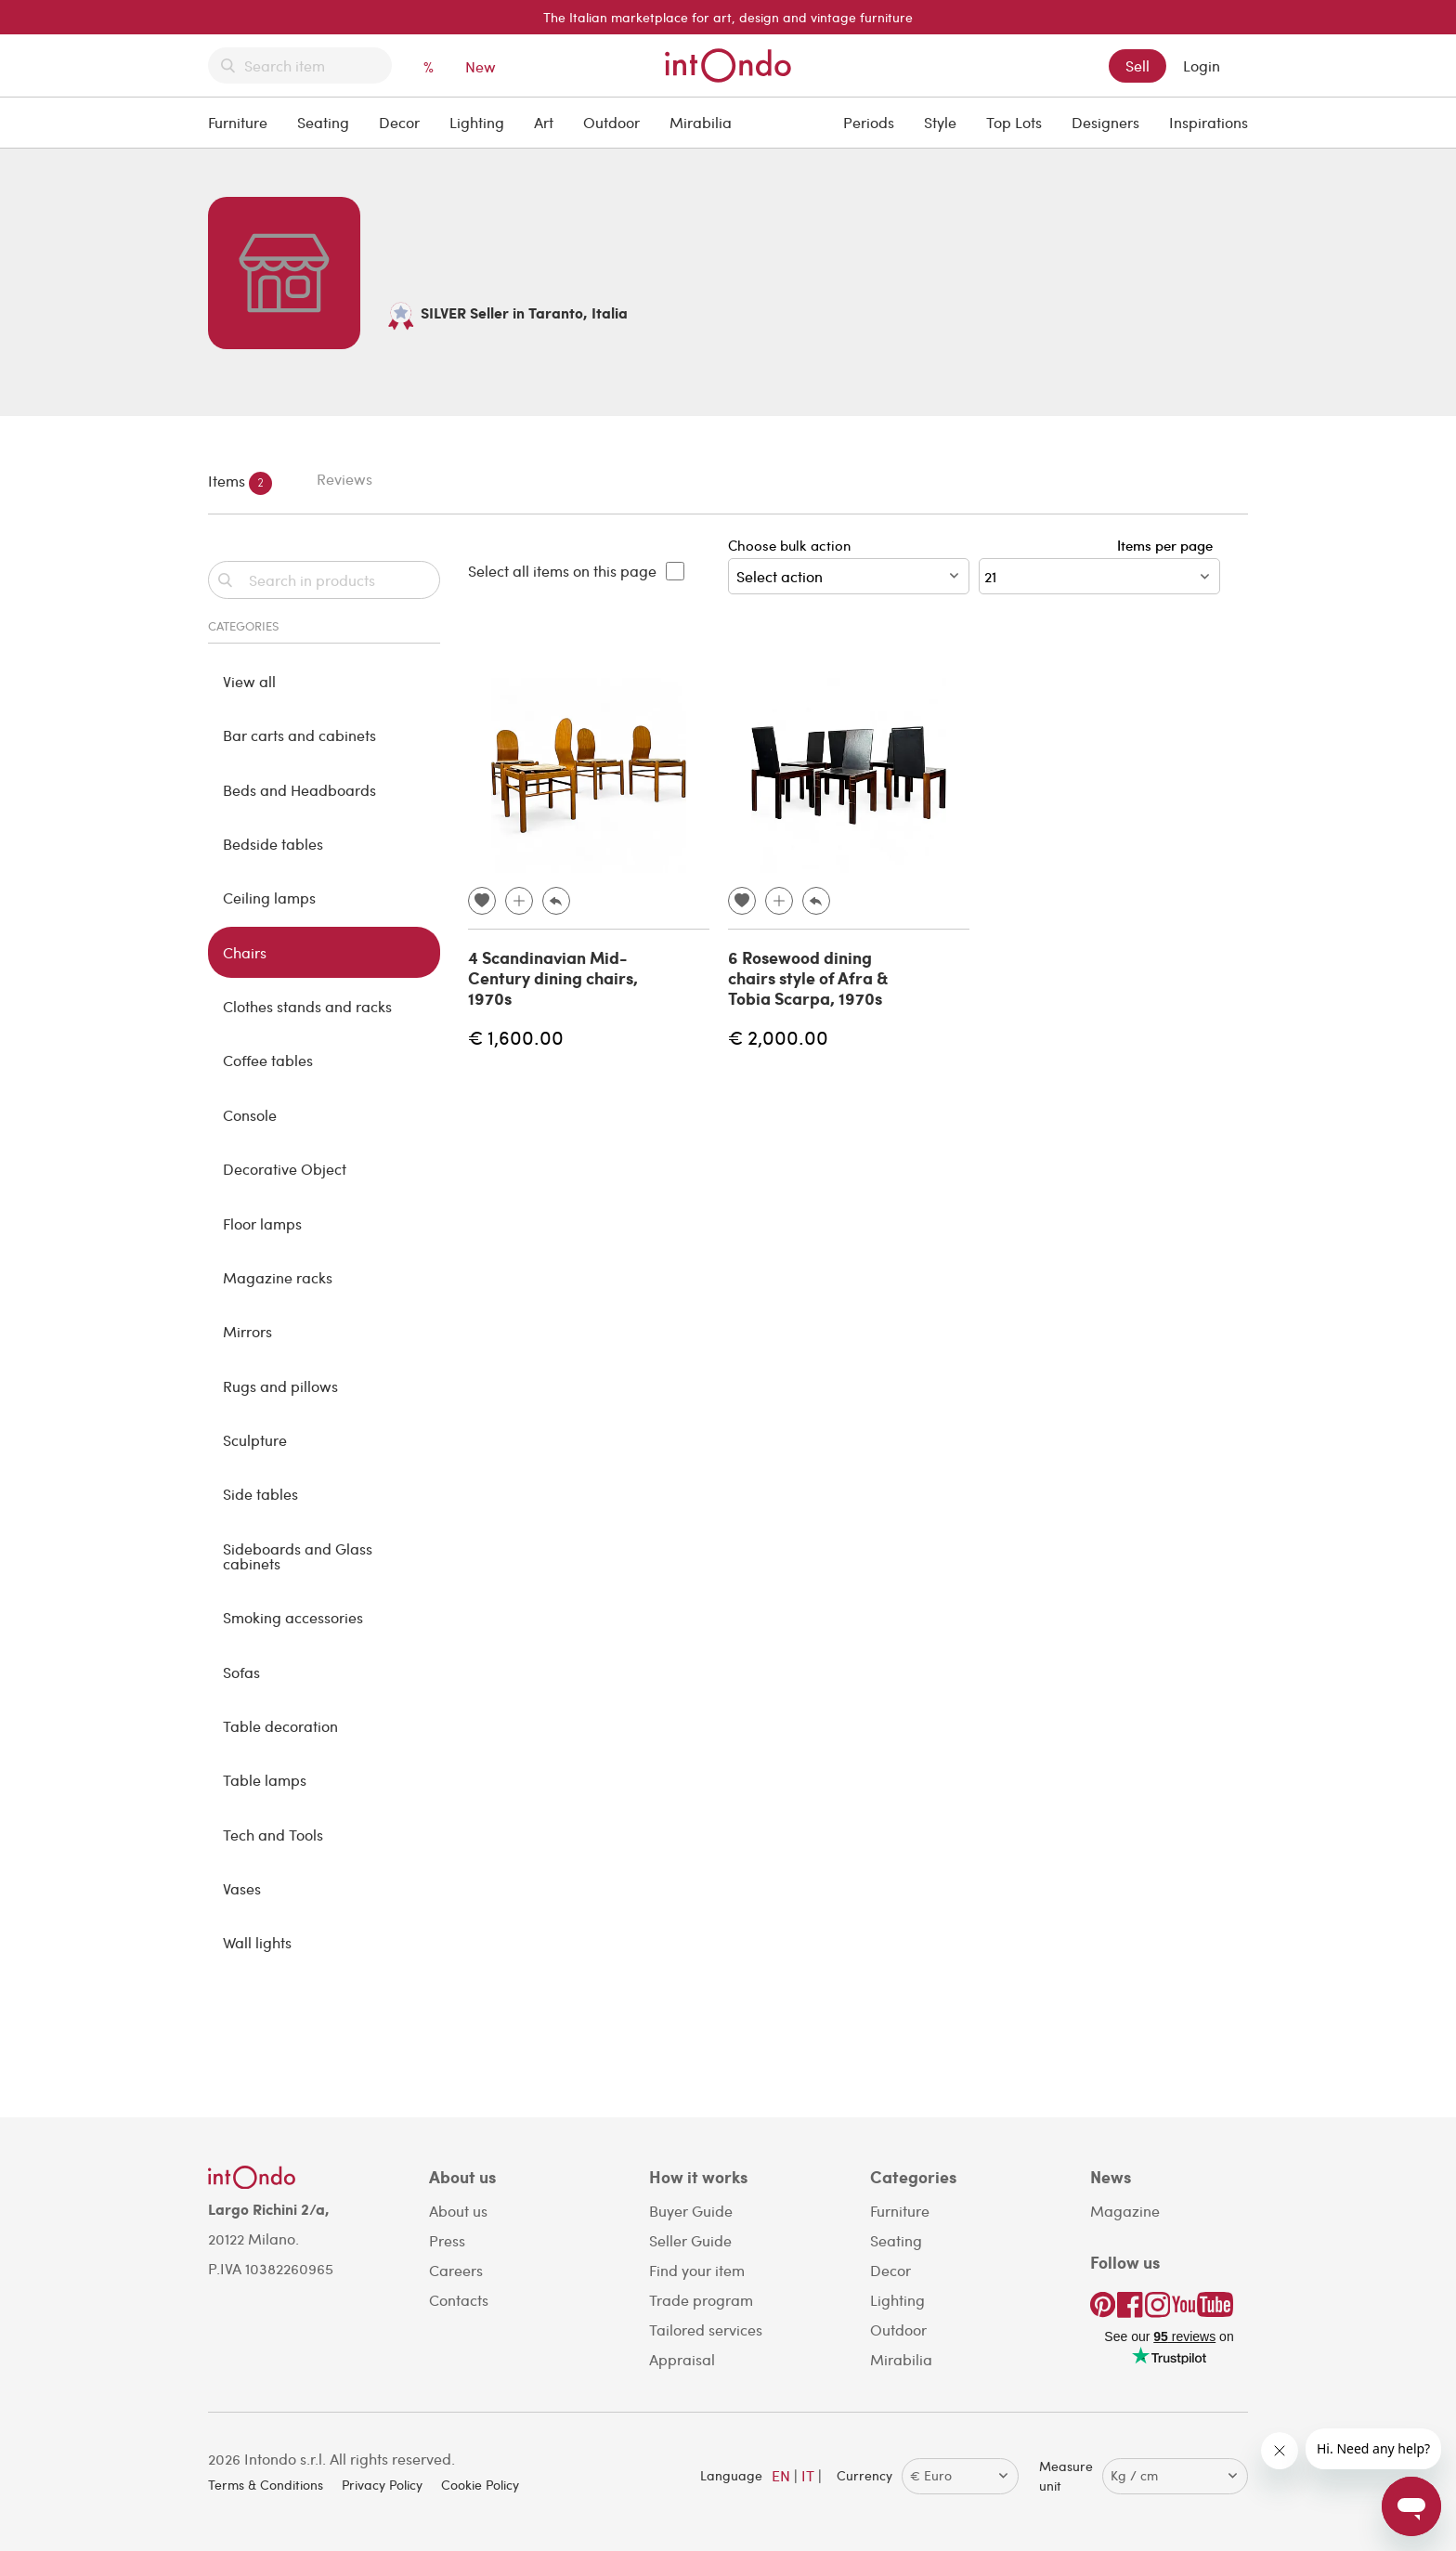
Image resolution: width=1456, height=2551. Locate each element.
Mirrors (247, 1331)
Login (1201, 65)
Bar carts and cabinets (299, 735)
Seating (323, 122)
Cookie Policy (480, 2484)
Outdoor (611, 122)
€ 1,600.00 (516, 1036)
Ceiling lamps (269, 897)
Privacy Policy (382, 2484)
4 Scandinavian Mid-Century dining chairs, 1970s (553, 977)
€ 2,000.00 (778, 1036)
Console (250, 1115)
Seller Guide (690, 2240)
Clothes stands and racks (307, 1006)
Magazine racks (277, 1277)
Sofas (241, 1672)
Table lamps (264, 1780)
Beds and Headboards (299, 790)
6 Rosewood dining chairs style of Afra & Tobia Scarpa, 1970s (808, 977)
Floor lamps (262, 1223)
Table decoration (280, 1726)
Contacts (458, 2300)
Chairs (244, 952)
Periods (868, 122)
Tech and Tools (273, 1834)
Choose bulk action (848, 565)
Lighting (476, 122)
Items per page (1168, 545)
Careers (456, 2270)
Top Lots (1014, 122)
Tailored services (705, 2329)
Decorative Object (284, 1168)
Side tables (260, 1493)
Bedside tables (273, 843)
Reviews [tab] (344, 478)
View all (249, 681)
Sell (1137, 65)
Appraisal (682, 2359)
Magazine (1125, 2210)
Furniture (237, 122)
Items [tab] (240, 483)
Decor (399, 122)
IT (807, 2475)
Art (543, 122)
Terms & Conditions (265, 2484)
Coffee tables (268, 1060)
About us (458, 2210)
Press (447, 2240)
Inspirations (1208, 122)
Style (940, 122)
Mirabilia (701, 122)
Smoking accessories (293, 1617)
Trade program (701, 2300)
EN (781, 2475)
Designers (1105, 122)
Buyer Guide (691, 2210)
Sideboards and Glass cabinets (297, 1556)
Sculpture (255, 1440)
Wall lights (257, 1942)
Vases (242, 1888)
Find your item (697, 2270)
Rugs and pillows (280, 1386)
